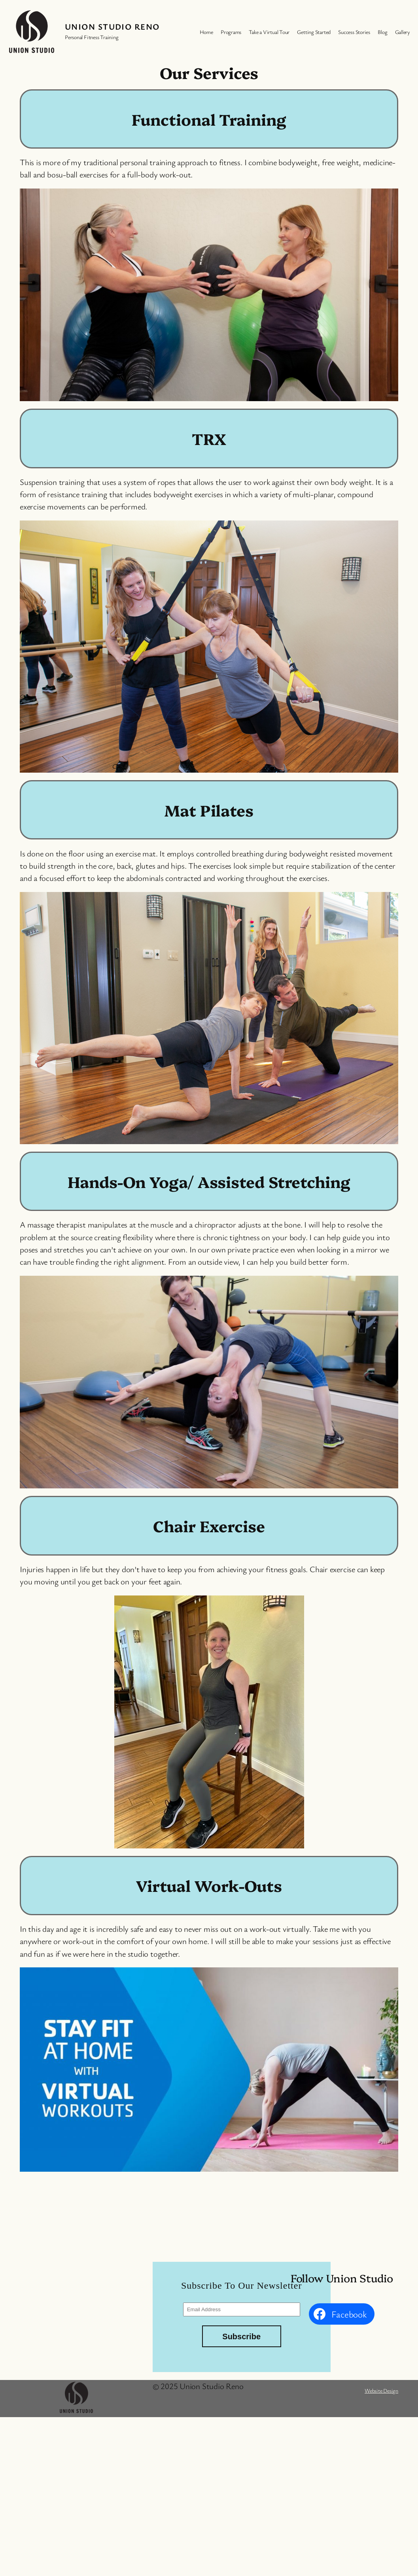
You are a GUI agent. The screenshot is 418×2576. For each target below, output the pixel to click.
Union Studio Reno (112, 26)
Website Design (381, 2390)
